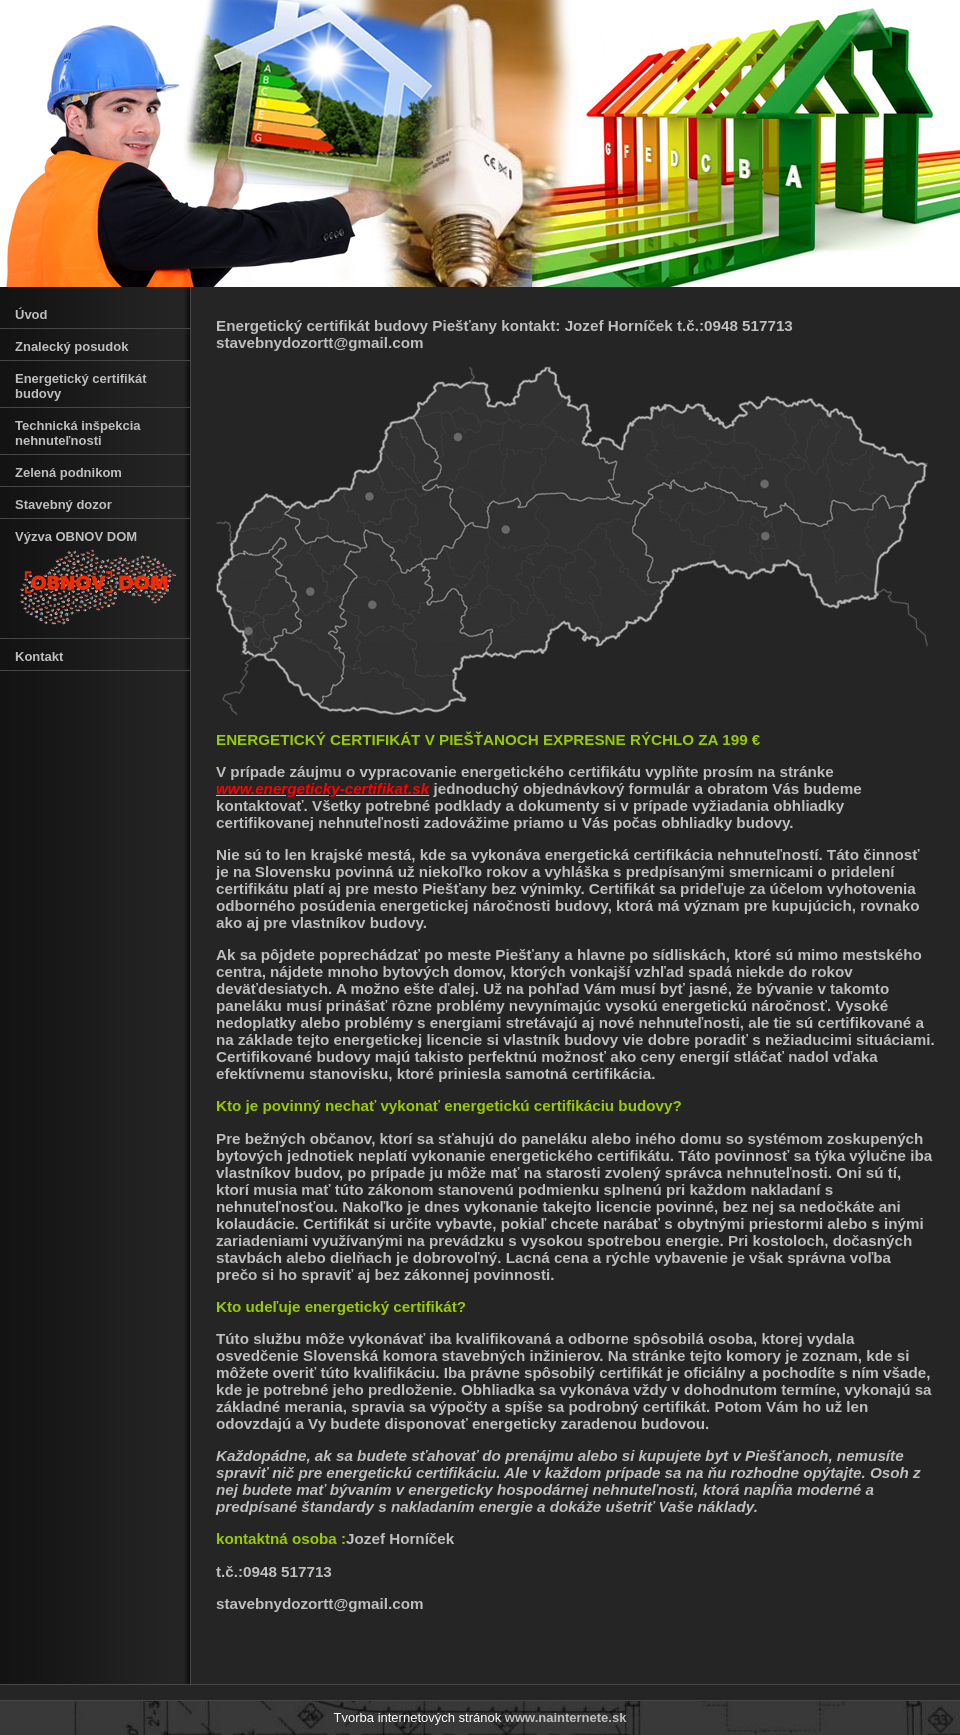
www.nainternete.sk (566, 1717)
